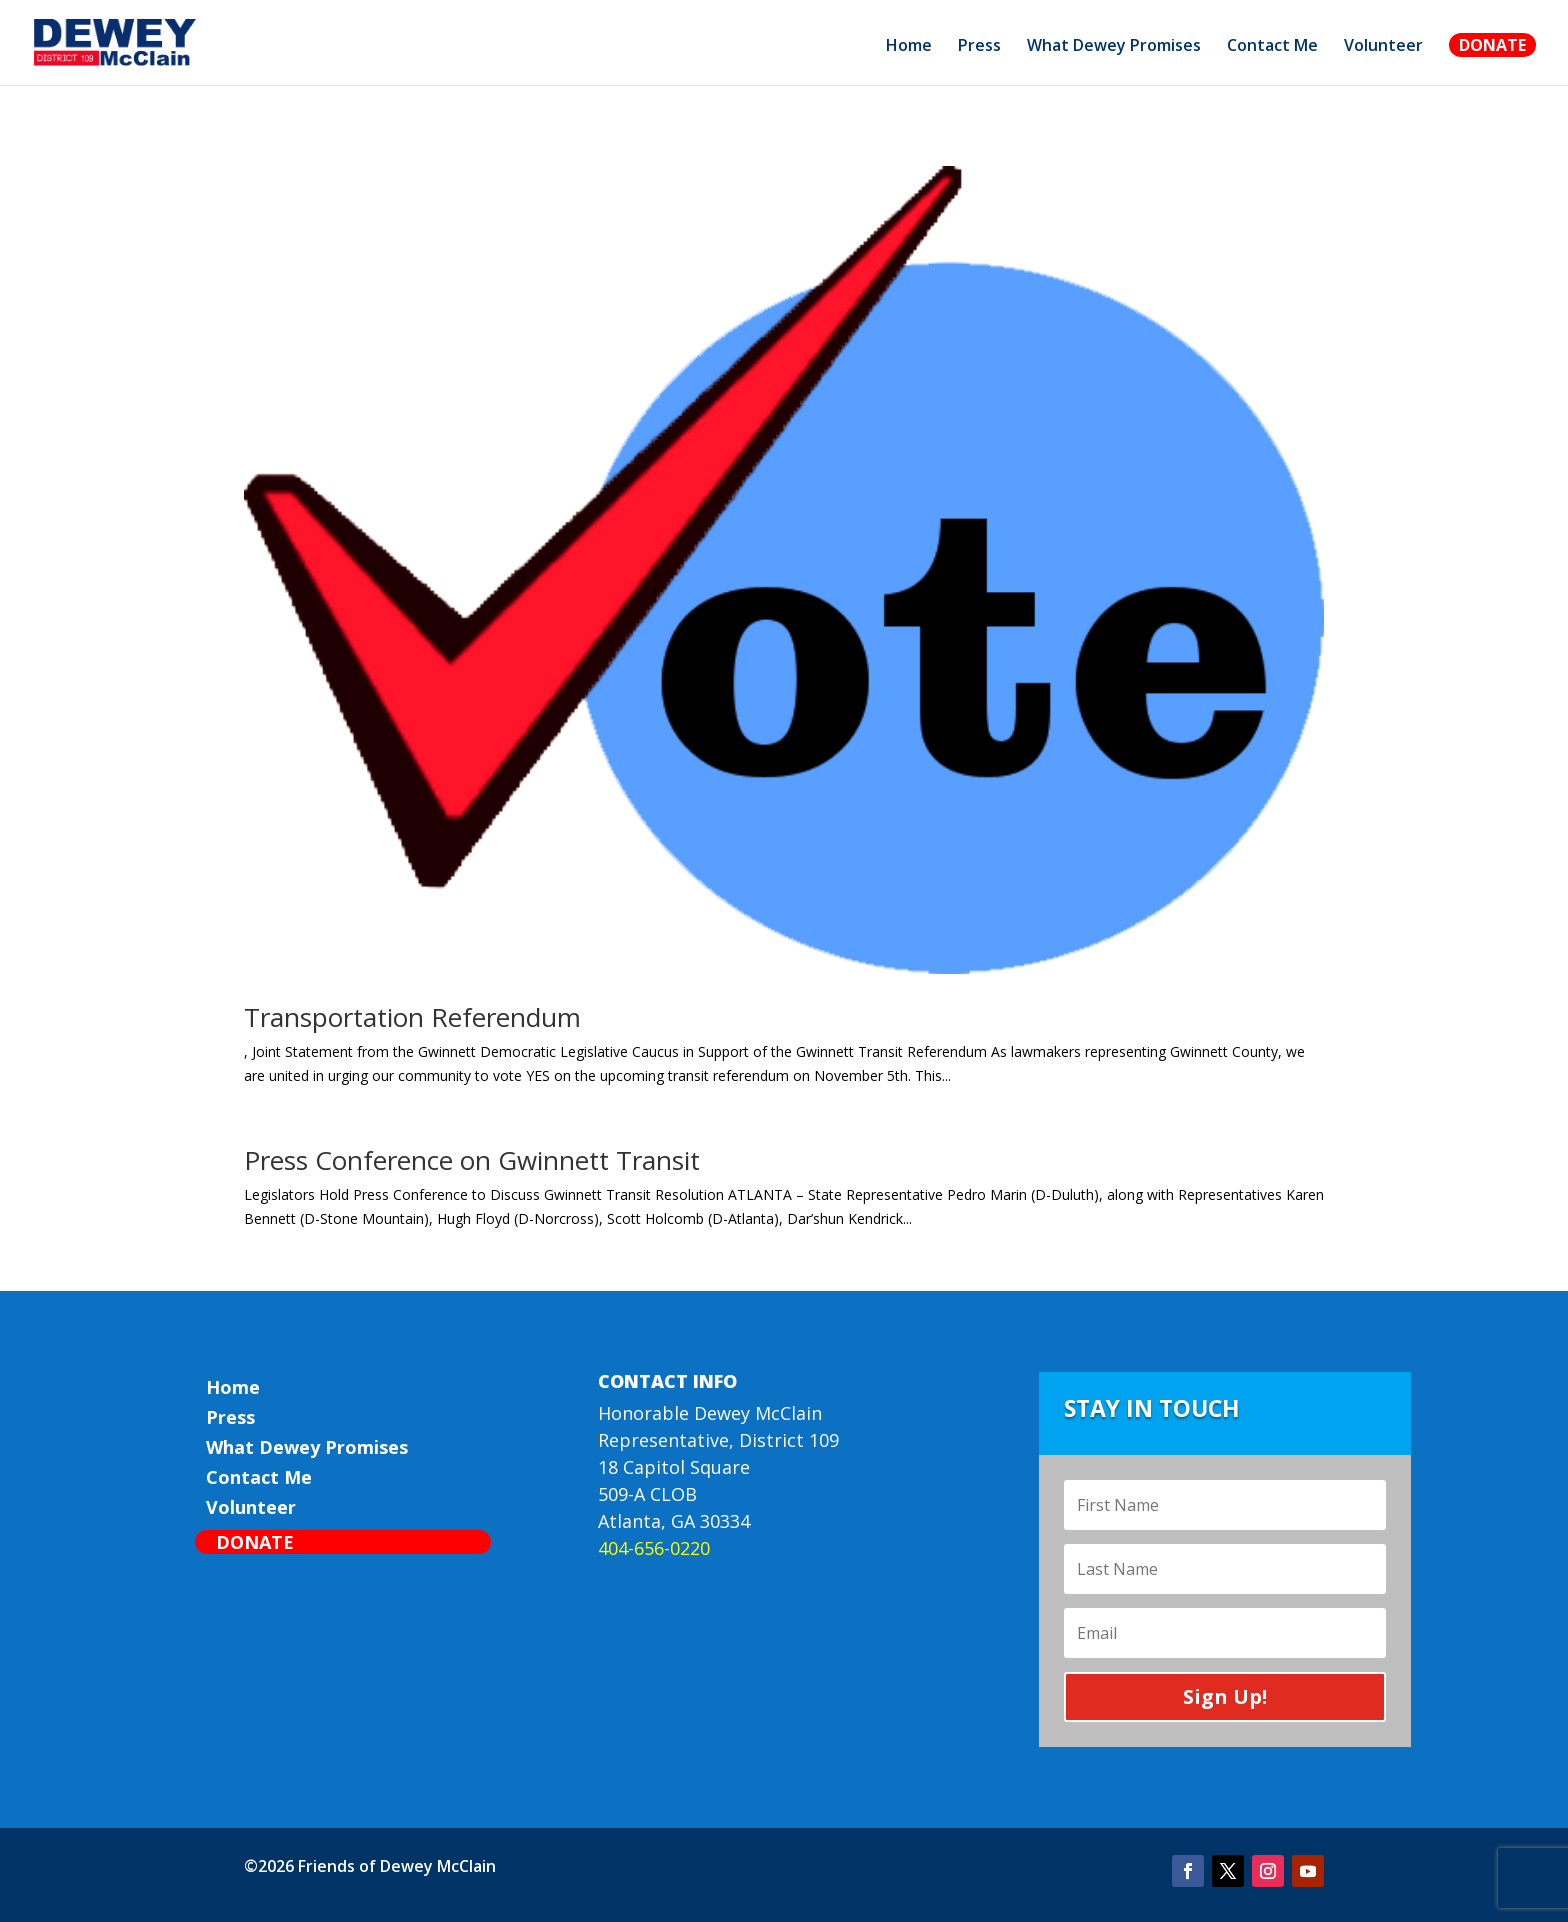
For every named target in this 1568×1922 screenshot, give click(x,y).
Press (979, 47)
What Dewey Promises (1114, 47)
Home (909, 47)
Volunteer (1383, 47)
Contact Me (1272, 47)
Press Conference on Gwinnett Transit (472, 1160)
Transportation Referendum (412, 1017)
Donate (1492, 45)
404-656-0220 (654, 1548)
